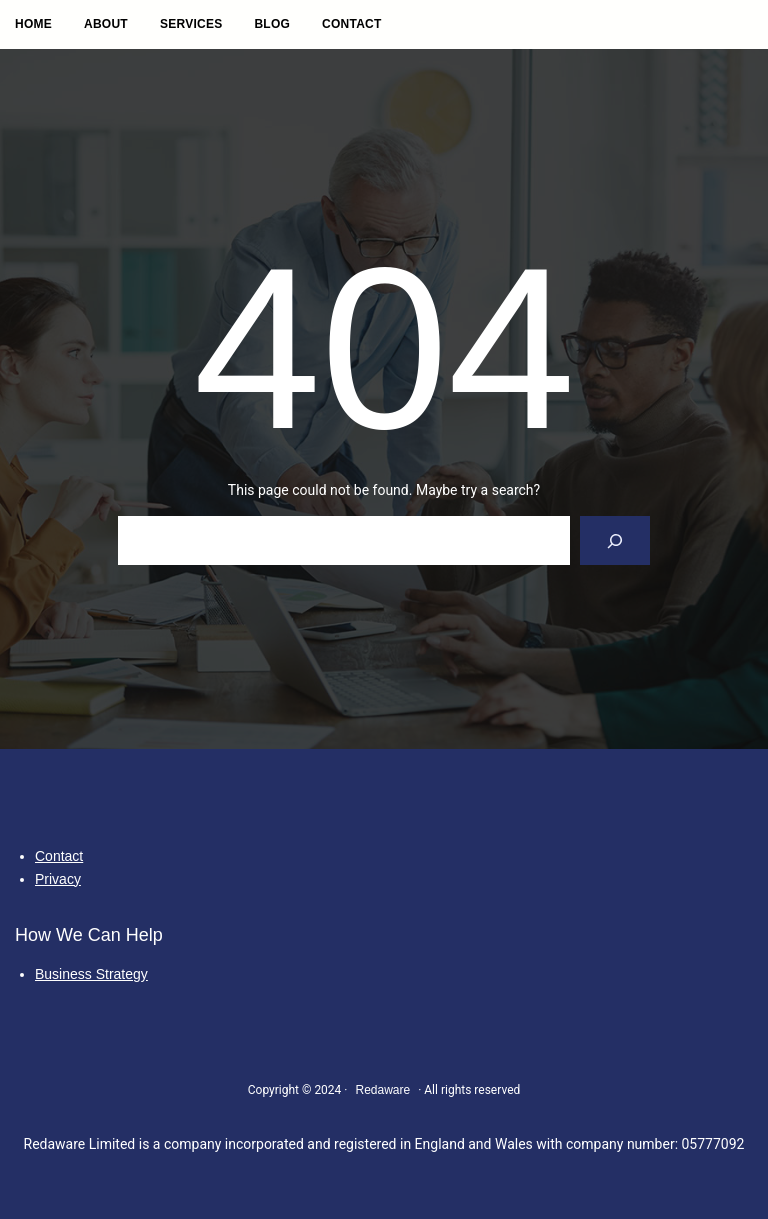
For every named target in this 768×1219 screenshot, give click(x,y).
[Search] (615, 540)
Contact (59, 856)
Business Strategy (91, 974)
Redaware (382, 1090)
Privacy (58, 879)
